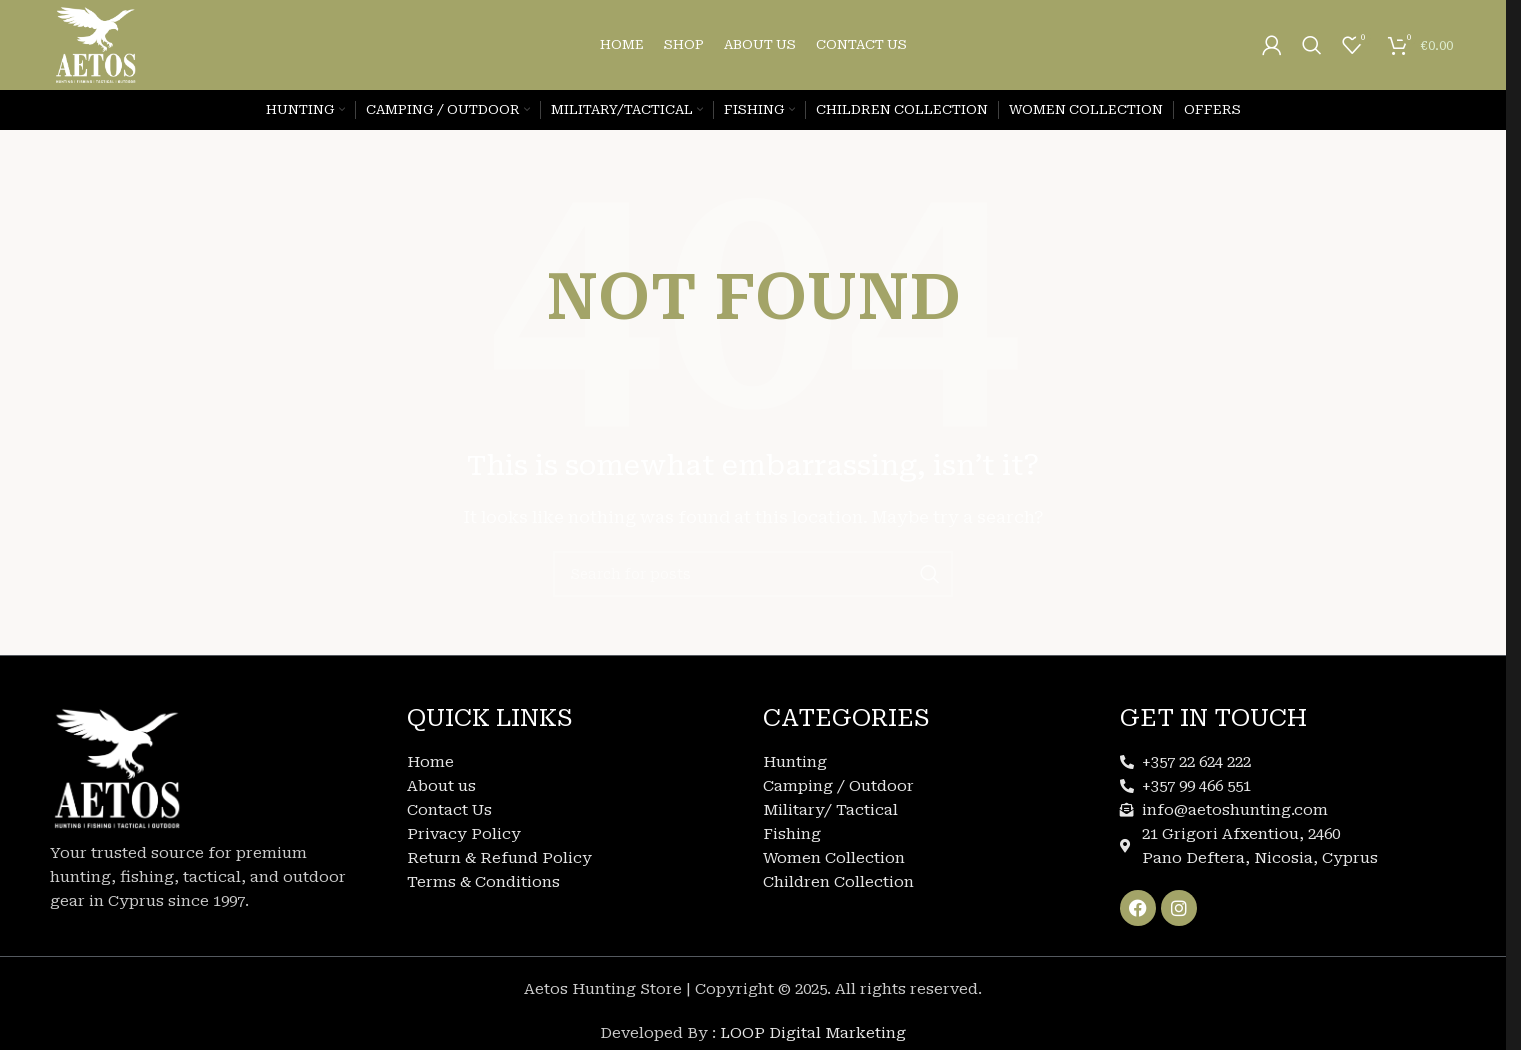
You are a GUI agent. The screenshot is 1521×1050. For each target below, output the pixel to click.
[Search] (1312, 45)
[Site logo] (96, 44)
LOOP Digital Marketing (813, 1033)
